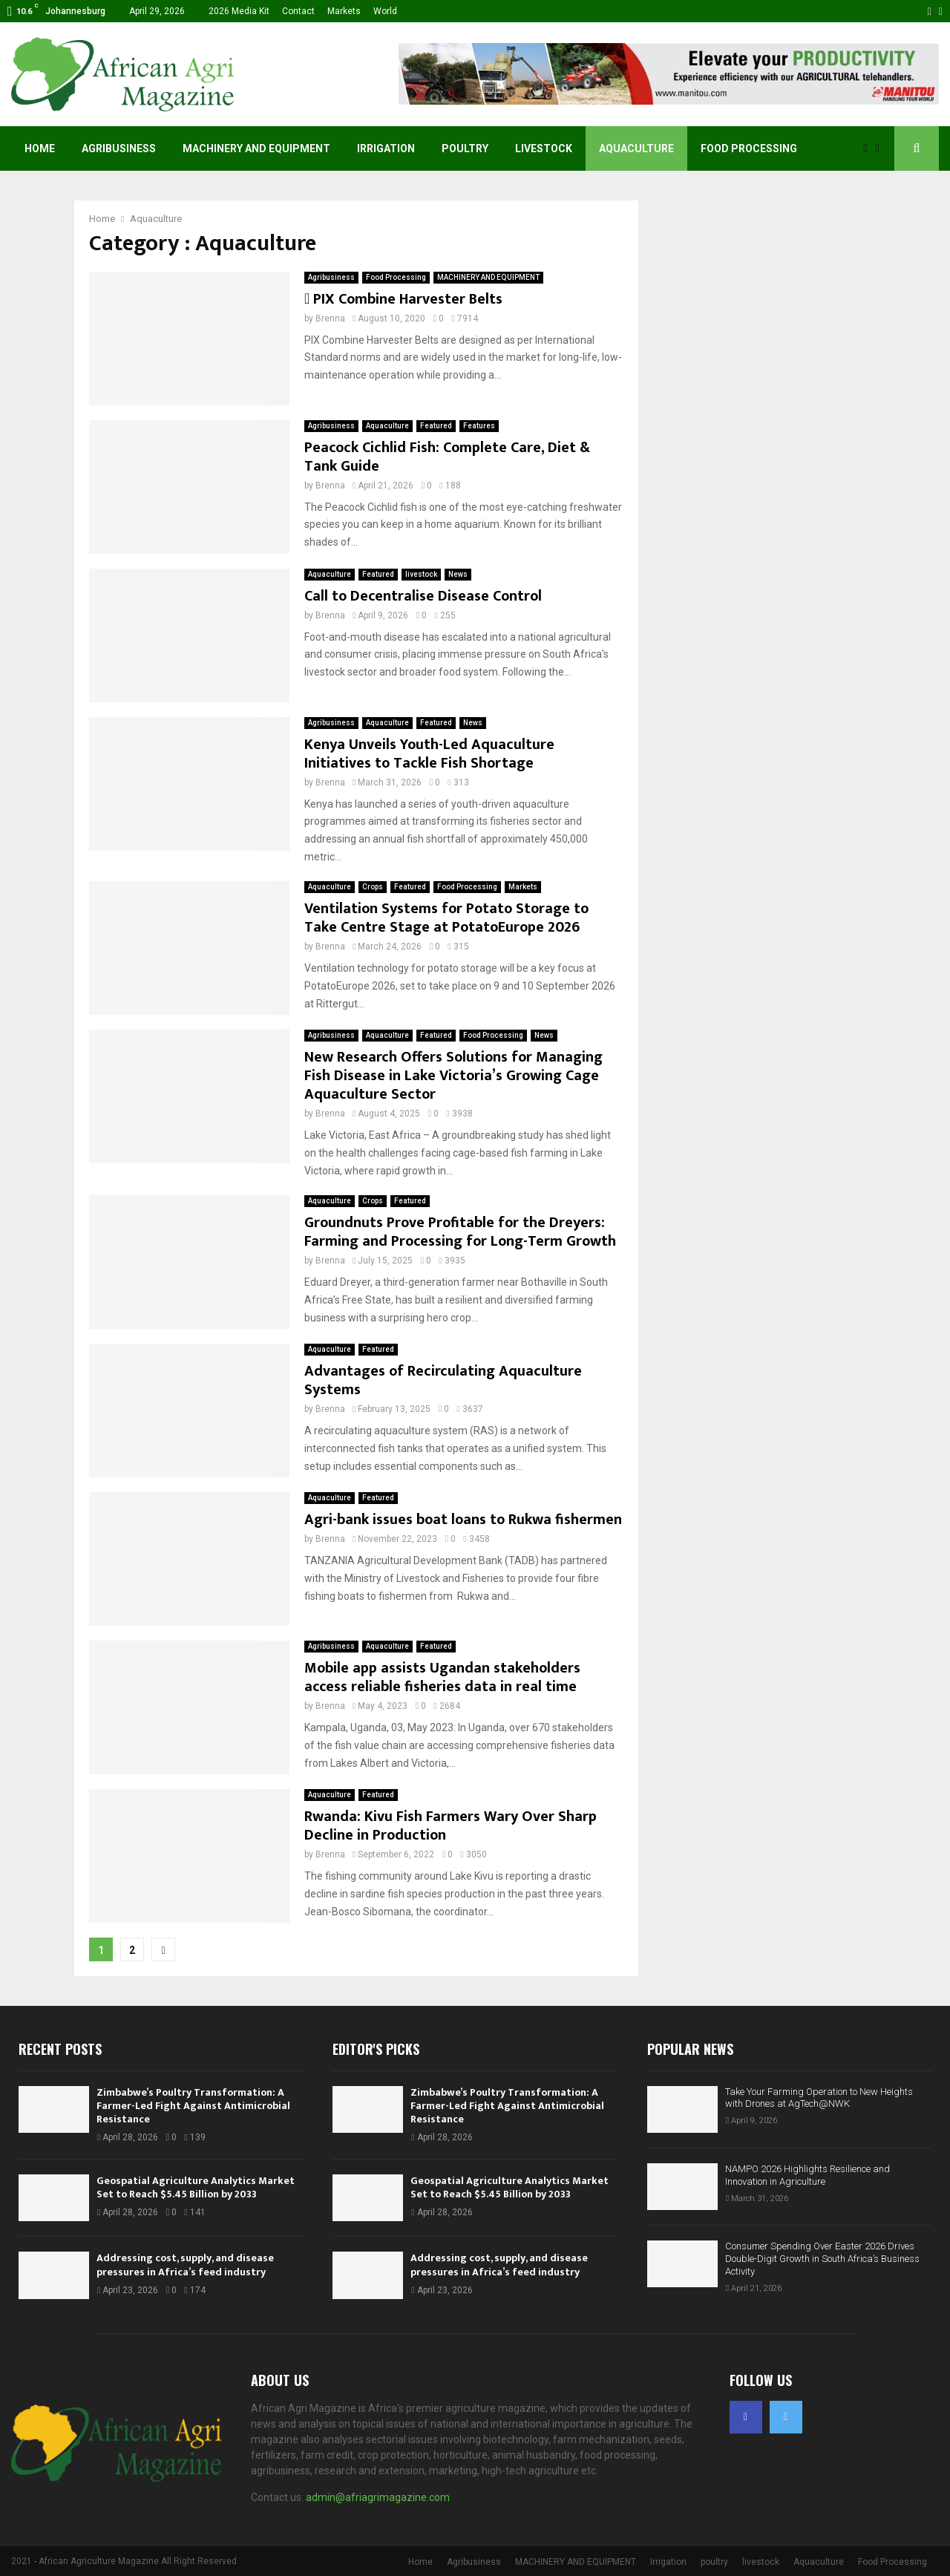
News (458, 574)
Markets (344, 11)
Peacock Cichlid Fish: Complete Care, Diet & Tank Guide (447, 457)
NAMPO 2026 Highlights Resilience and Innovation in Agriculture (807, 2175)
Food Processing (749, 148)
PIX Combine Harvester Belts (403, 299)
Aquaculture (636, 148)
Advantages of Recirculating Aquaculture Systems (443, 1380)
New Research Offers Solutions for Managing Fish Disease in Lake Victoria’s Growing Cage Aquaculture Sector (453, 1076)
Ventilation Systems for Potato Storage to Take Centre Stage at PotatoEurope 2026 (446, 918)
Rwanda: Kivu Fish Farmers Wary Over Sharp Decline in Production (450, 1826)
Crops (372, 887)
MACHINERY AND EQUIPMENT (256, 148)
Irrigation (386, 148)
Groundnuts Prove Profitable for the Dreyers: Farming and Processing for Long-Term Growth (460, 1232)
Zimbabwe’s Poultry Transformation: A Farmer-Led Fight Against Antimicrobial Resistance (193, 2106)
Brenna (330, 318)
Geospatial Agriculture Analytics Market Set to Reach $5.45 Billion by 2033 (195, 2187)
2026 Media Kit (239, 11)
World (385, 11)
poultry (465, 148)
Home (39, 148)
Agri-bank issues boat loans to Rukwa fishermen (463, 1519)
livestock (543, 148)
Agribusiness (119, 148)
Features (479, 426)
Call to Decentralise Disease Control (423, 596)
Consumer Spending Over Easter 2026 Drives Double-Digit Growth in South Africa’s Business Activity (822, 2258)
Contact (298, 11)
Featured (436, 426)
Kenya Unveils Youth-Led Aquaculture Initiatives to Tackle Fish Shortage (429, 754)
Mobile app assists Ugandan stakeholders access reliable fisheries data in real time (442, 1677)
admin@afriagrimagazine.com (378, 2497)
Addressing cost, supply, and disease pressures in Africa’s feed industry (185, 2264)
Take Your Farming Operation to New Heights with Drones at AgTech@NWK (819, 2098)
